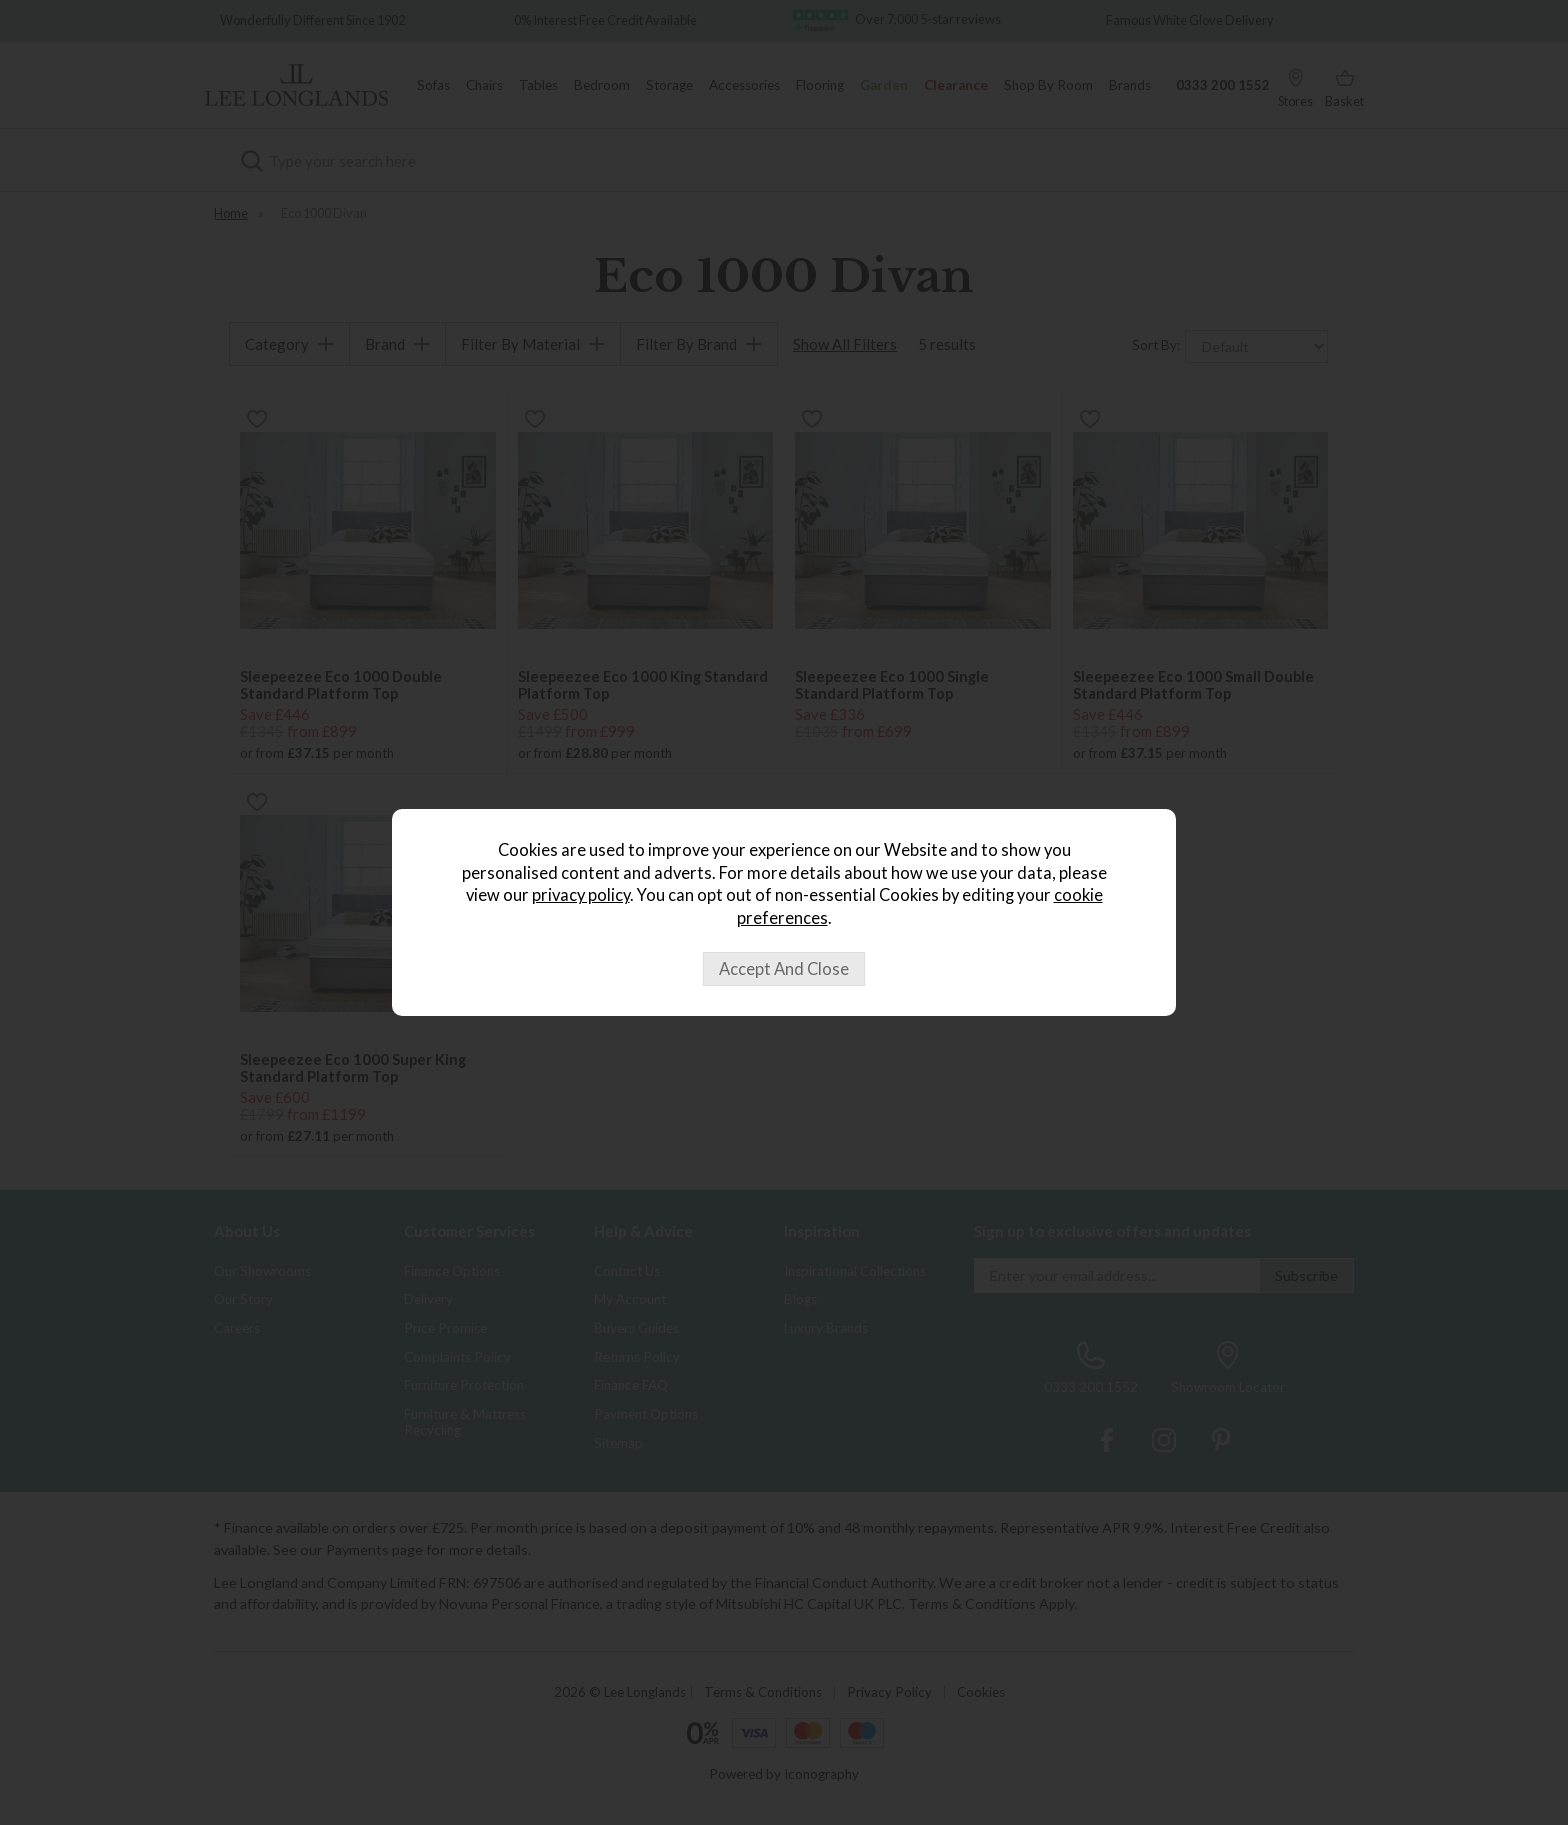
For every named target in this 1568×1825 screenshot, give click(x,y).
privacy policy (581, 895)
